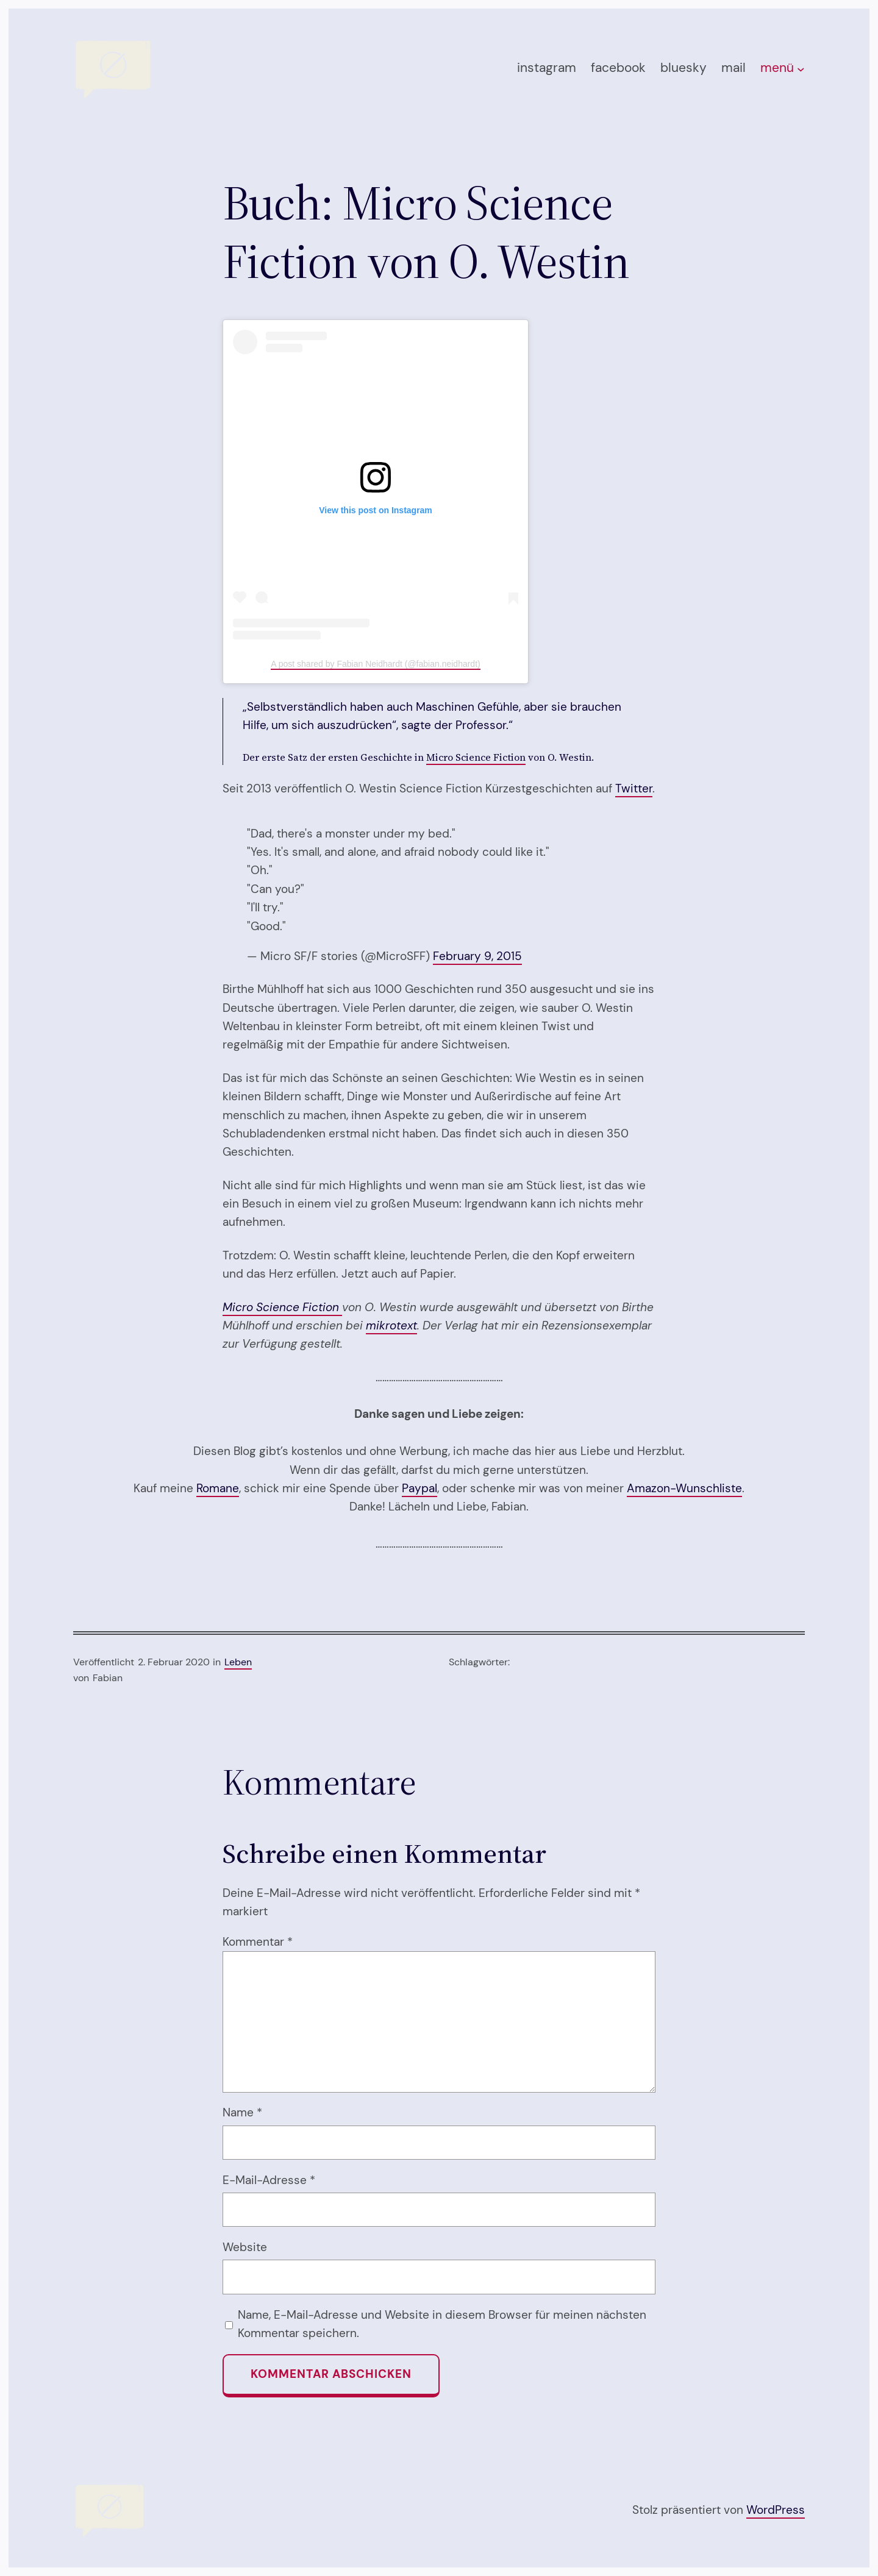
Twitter (633, 788)
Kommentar (258, 1941)
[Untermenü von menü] (801, 69)
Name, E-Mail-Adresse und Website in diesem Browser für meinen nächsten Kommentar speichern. (442, 2324)
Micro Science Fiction (476, 757)
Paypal (419, 1488)
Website (245, 2247)
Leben (238, 1662)
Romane (217, 1488)
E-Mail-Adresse (269, 2180)
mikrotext (391, 1325)
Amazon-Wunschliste (684, 1488)
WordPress (775, 2509)
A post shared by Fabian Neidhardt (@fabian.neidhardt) (375, 664)
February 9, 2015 (477, 956)
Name (242, 2112)
